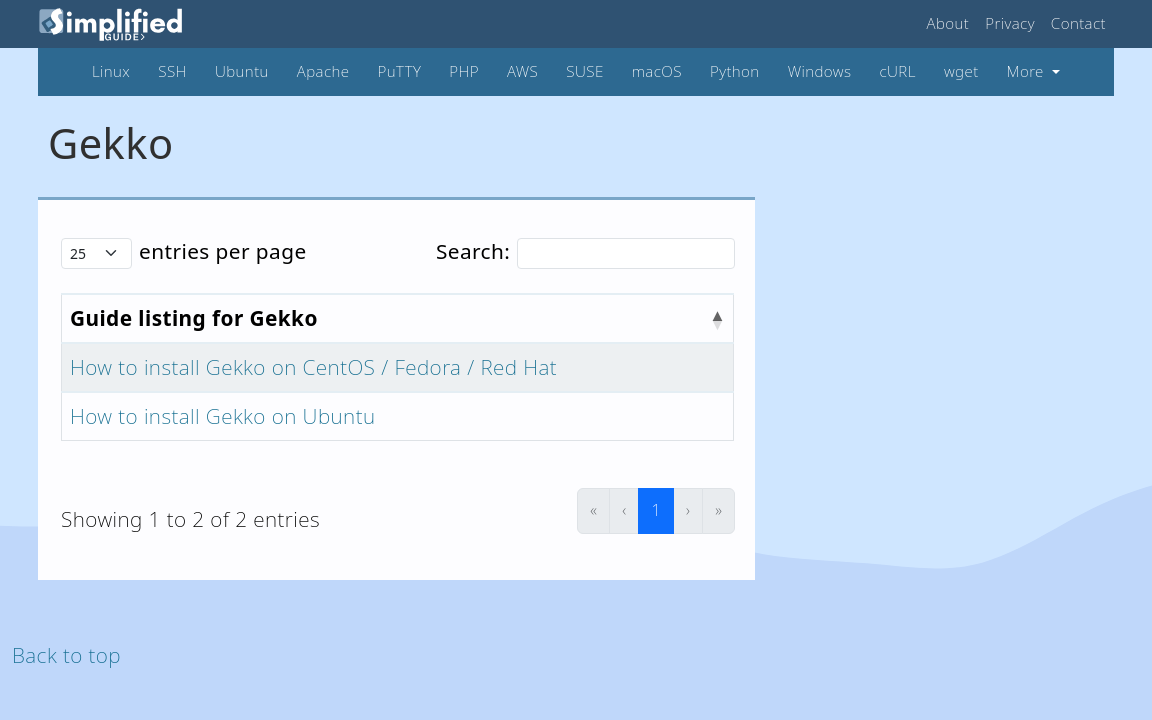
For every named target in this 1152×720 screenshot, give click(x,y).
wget (961, 71)
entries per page (223, 251)
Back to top (66, 655)
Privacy (1010, 23)
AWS (522, 71)
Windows (820, 71)
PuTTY (400, 71)
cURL (897, 71)
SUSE (585, 71)
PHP (464, 71)
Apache (323, 71)
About (948, 23)
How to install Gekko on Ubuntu (222, 416)
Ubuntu (242, 71)
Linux (111, 71)
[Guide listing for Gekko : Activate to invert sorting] (398, 318)
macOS (657, 71)
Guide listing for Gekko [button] (194, 318)
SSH (172, 71)
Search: (473, 251)
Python (735, 71)
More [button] (1028, 71)
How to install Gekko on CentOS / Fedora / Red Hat (313, 367)
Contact (1078, 23)
